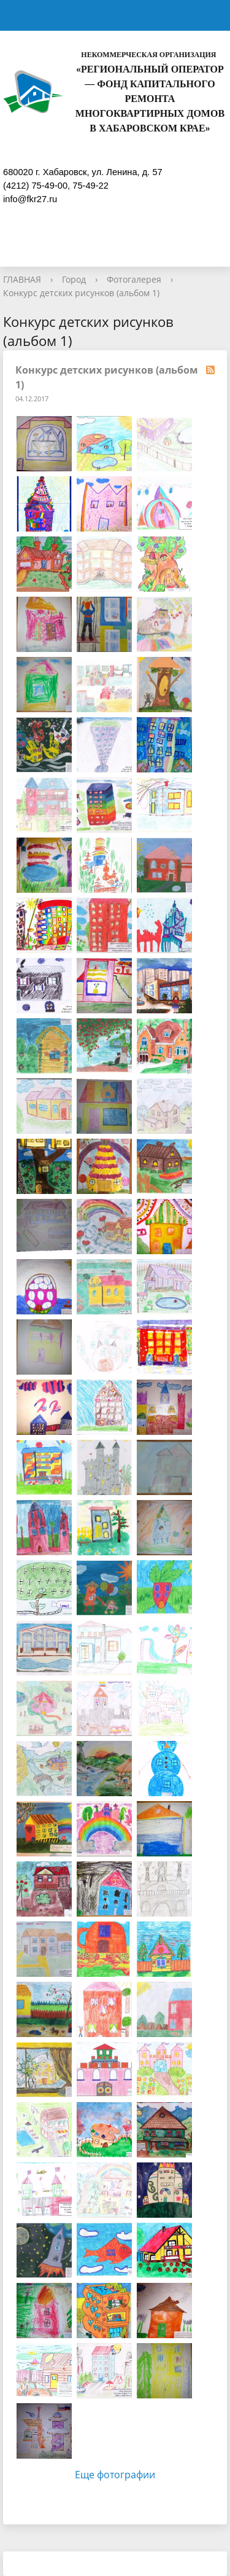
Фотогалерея (134, 279)
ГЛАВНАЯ (22, 279)
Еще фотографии (115, 2474)
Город (74, 279)
